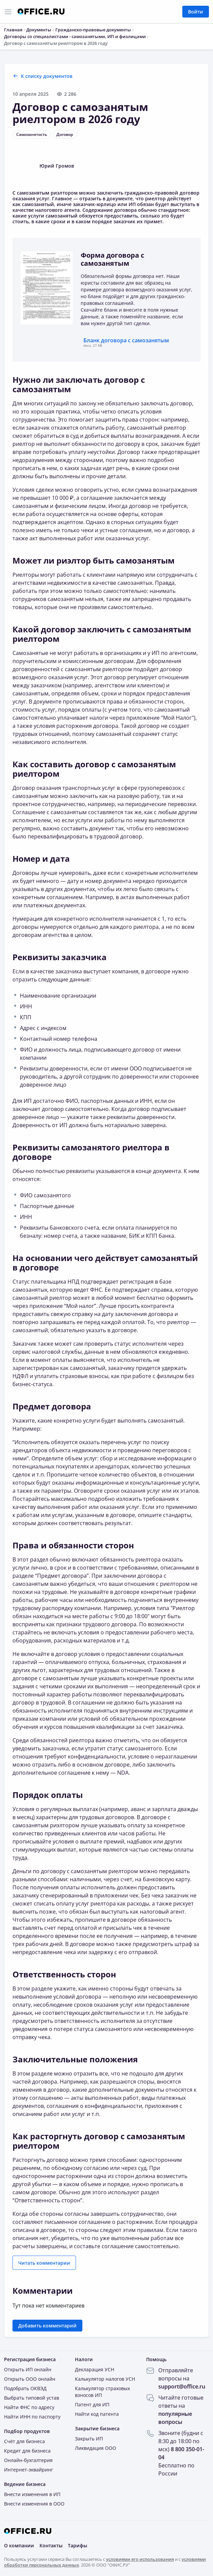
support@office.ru (181, 2386)
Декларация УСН (94, 2369)
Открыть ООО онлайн (29, 2379)
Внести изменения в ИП (32, 2494)
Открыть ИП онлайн (27, 2369)
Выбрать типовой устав (31, 2398)
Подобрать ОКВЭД (25, 2388)
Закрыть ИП (89, 2438)
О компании (19, 2545)
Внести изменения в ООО (34, 2503)
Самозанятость (31, 134)
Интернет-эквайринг (28, 2469)
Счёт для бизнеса (24, 2441)
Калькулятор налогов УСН (105, 2379)
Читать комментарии (44, 2263)
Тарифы (77, 2545)
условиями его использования (140, 2559)
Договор (64, 134)
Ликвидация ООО (95, 2448)
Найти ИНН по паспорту (32, 2416)
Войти (195, 11)
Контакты (50, 2545)
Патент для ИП (92, 2404)
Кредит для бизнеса (27, 2451)
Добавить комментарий (47, 2325)
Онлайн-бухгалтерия (28, 2460)
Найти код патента (97, 2414)
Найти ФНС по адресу (29, 2407)
